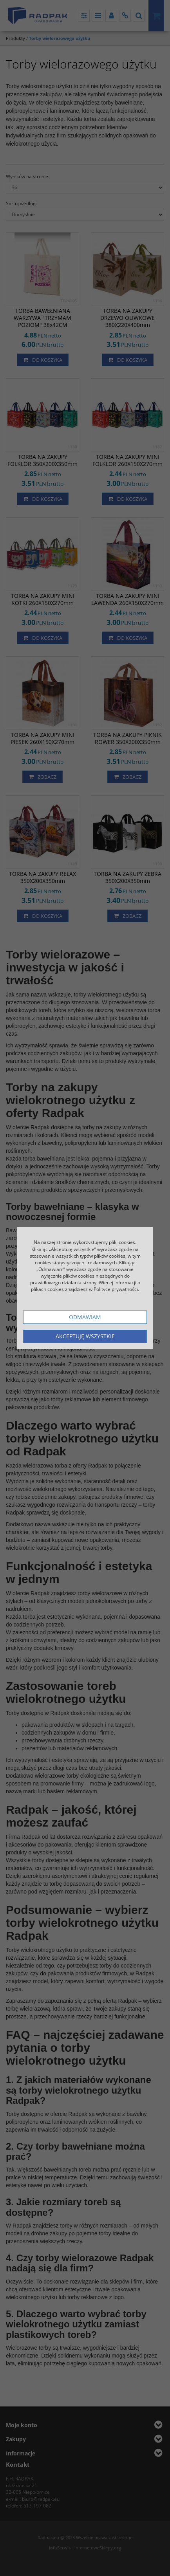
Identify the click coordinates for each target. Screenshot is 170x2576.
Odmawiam (85, 1317)
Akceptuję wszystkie (85, 1336)
